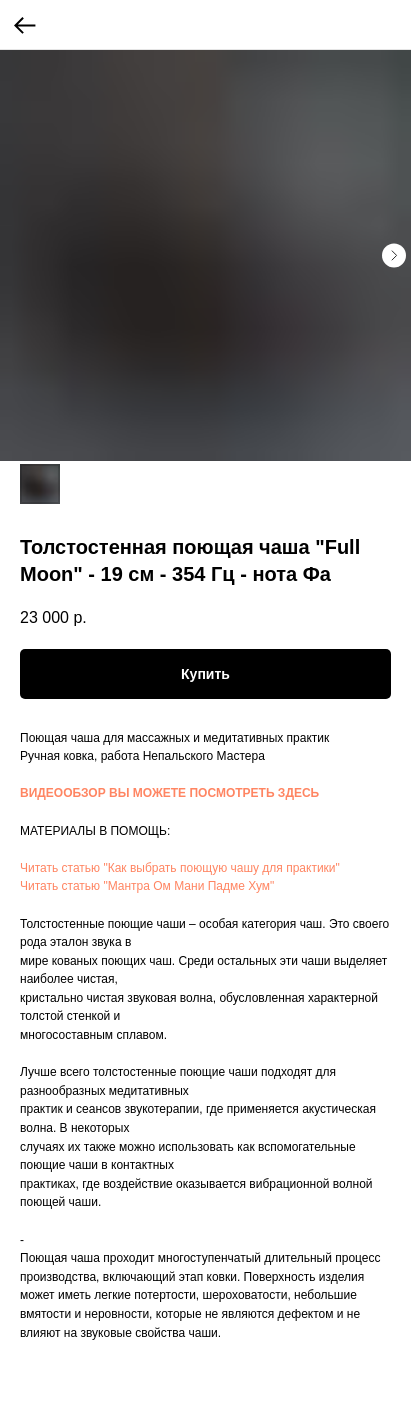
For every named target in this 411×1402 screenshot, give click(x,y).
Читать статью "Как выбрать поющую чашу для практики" (180, 868)
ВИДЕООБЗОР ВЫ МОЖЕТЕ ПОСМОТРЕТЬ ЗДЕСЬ (169, 793)
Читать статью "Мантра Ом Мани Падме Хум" (147, 886)
